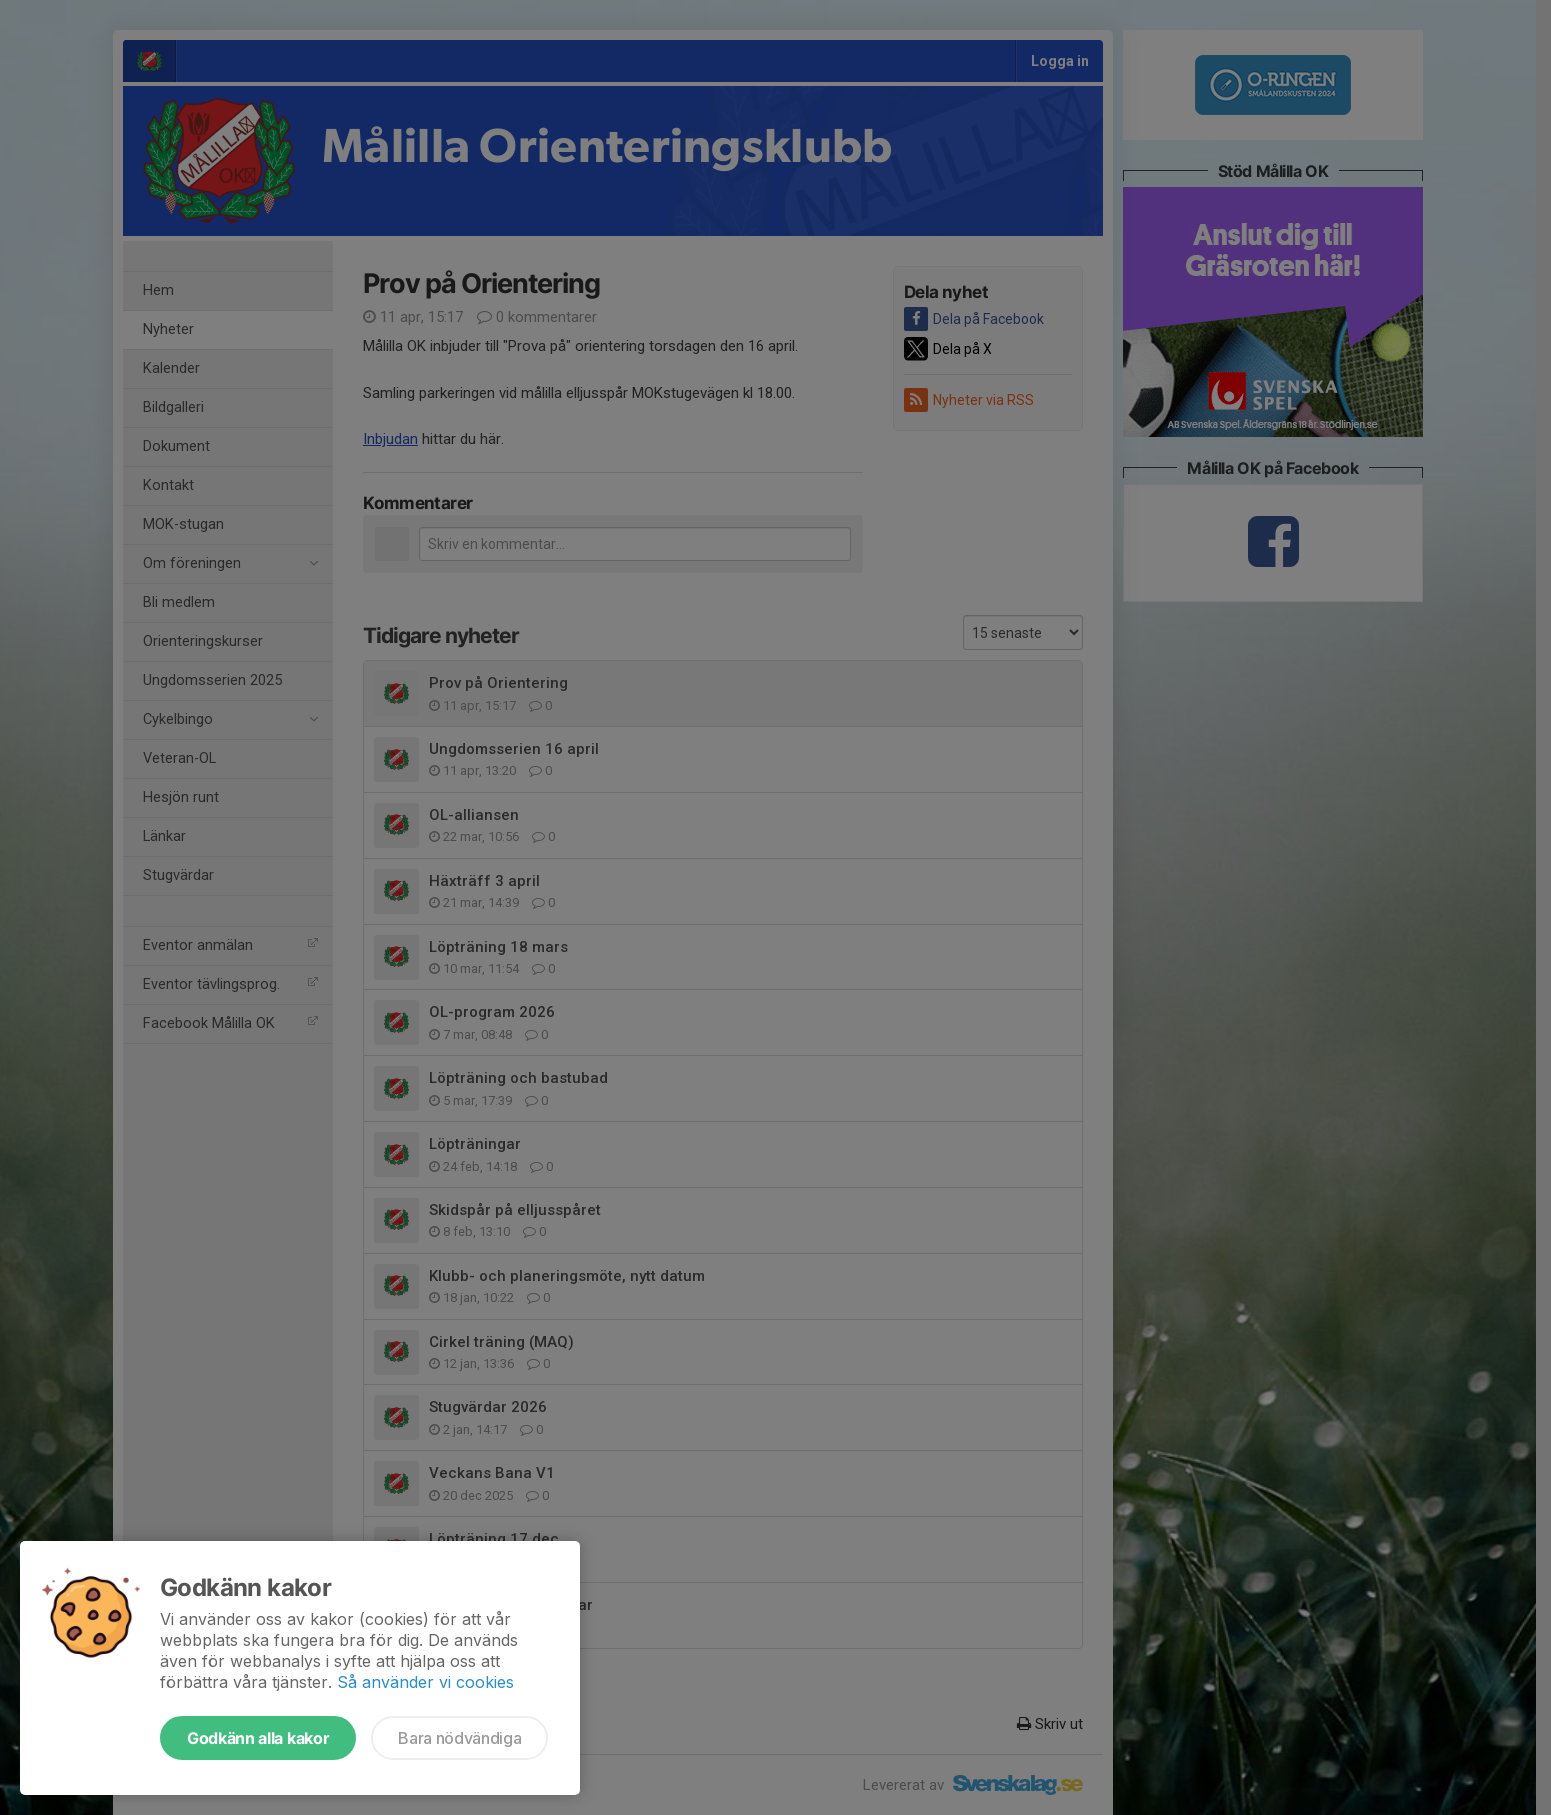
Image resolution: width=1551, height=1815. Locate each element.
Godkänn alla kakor (258, 1738)
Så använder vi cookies (425, 1682)
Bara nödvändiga (459, 1738)
